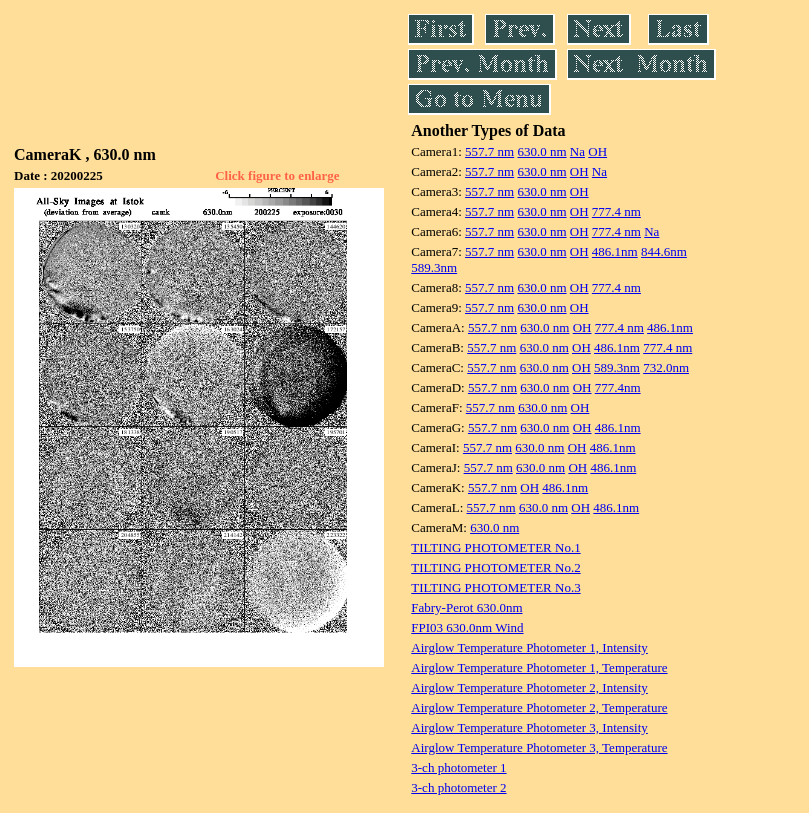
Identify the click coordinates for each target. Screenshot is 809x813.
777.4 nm (616, 211)
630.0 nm (541, 151)
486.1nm (615, 251)
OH (597, 151)
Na (577, 151)
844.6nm (664, 251)
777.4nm (618, 387)
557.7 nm (489, 151)
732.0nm (666, 367)
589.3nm (434, 267)
